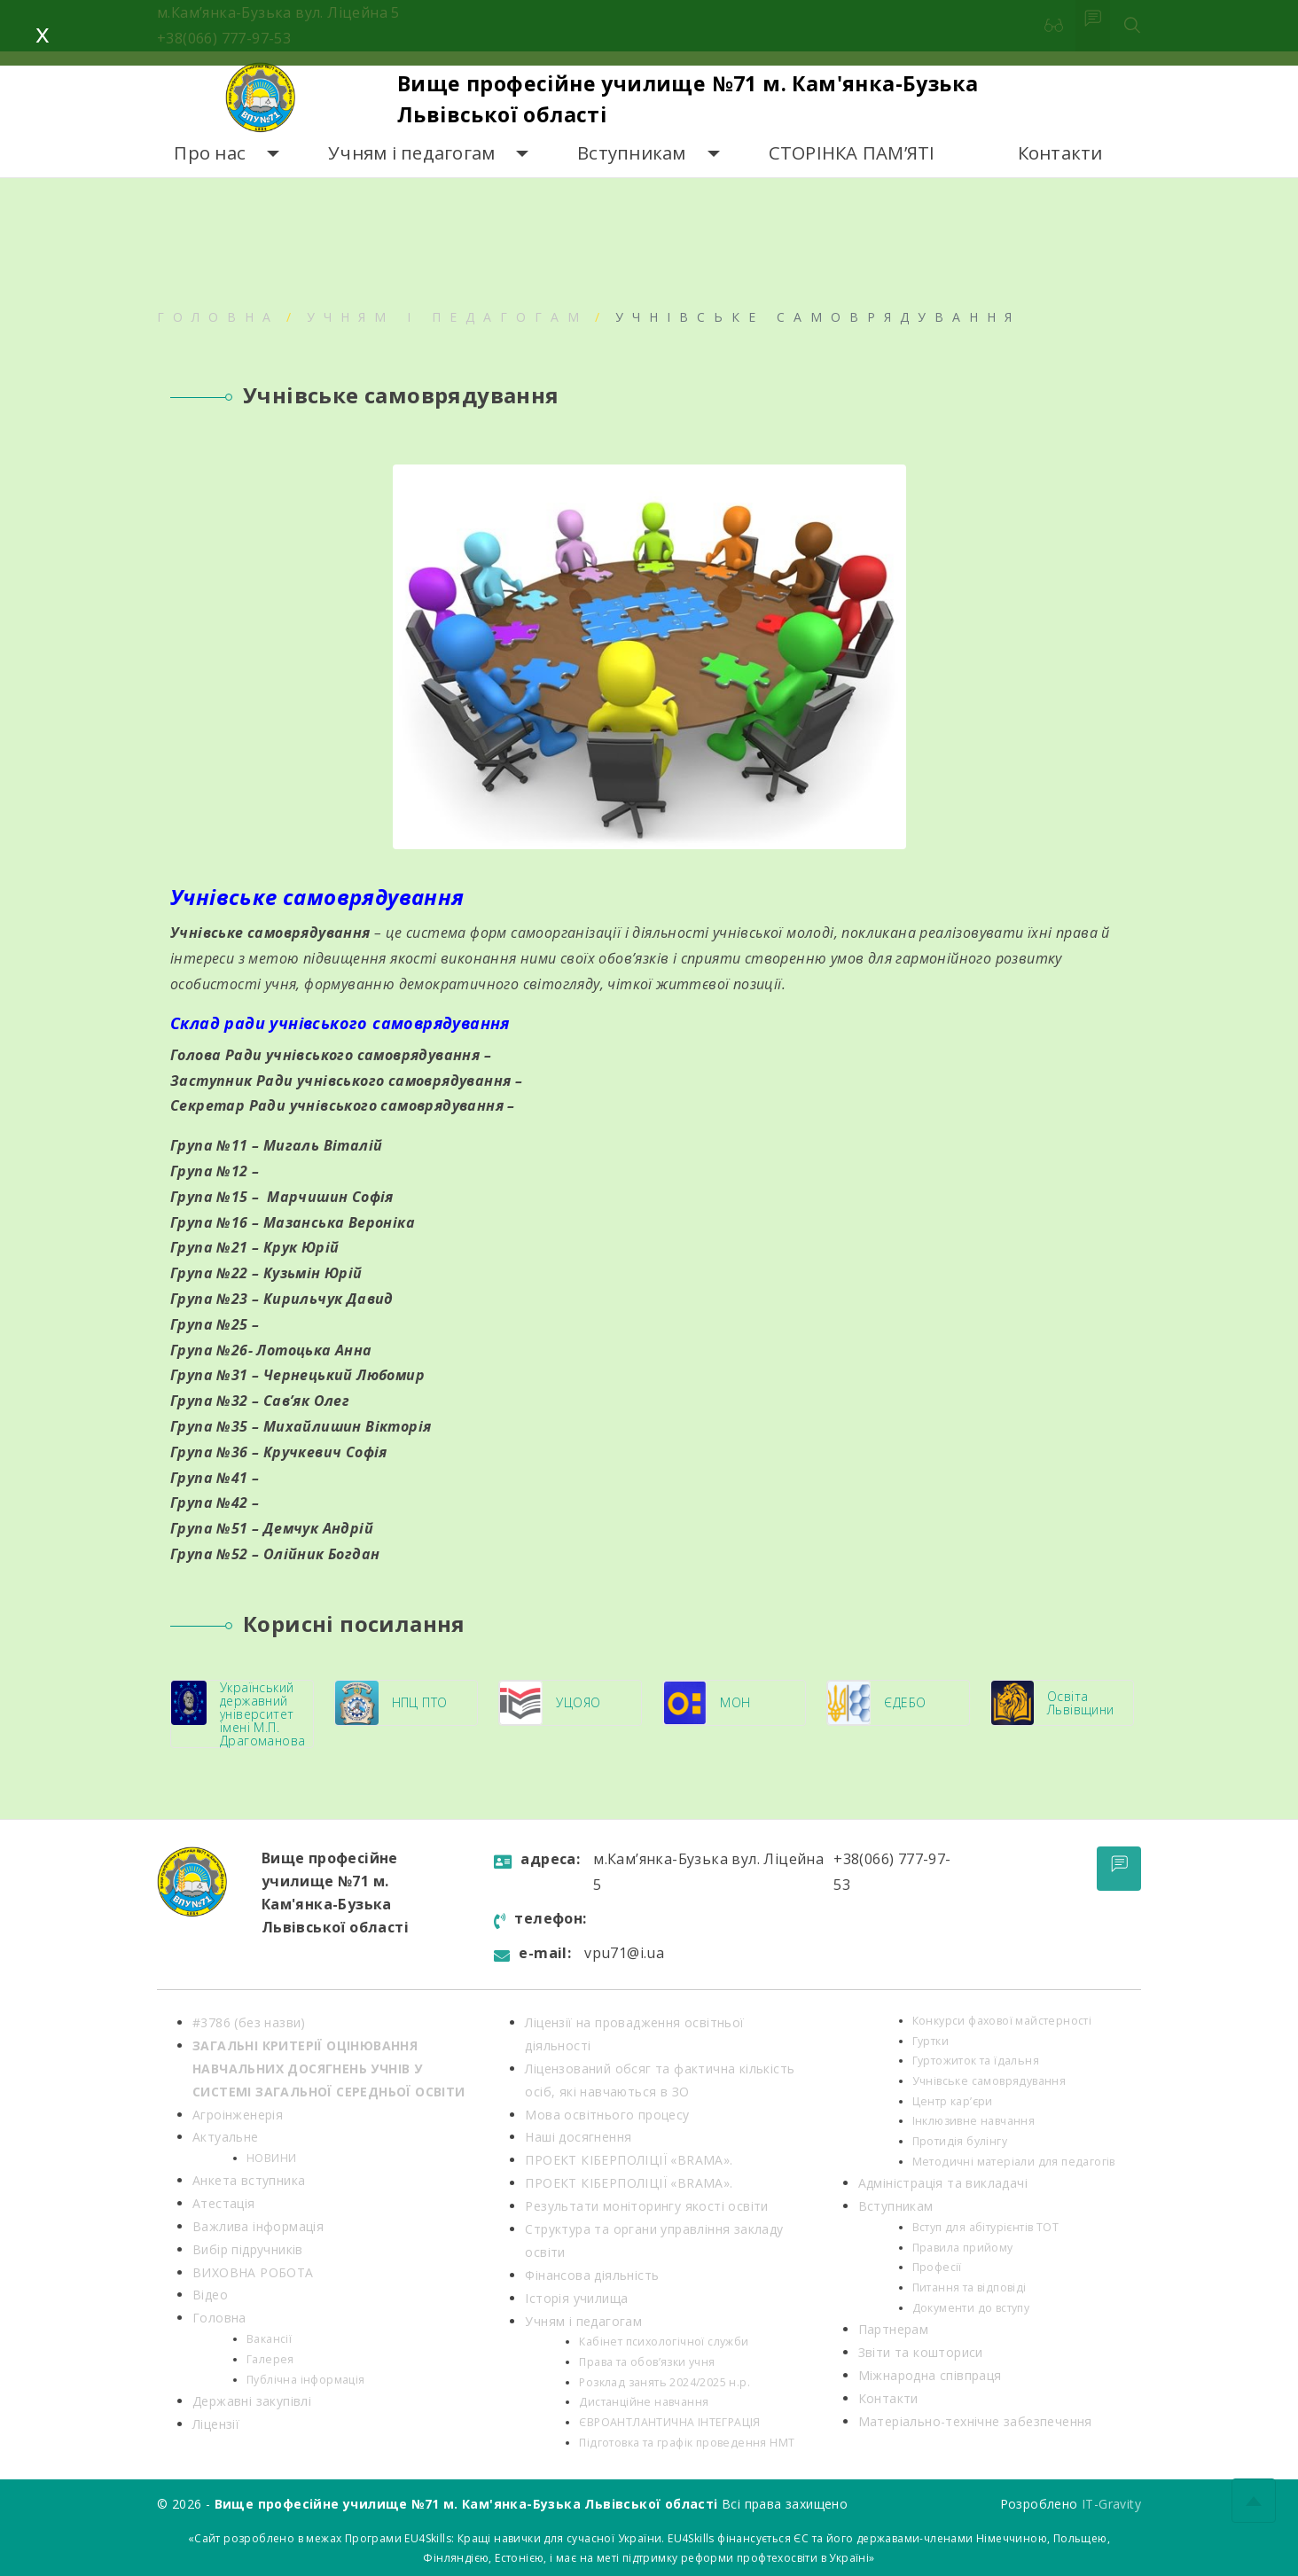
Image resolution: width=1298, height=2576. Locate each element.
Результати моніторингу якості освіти (646, 2205)
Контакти (1060, 153)
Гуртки (930, 2041)
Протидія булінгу (959, 2141)
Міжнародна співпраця (930, 2375)
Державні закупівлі (251, 2401)
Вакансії (269, 2338)
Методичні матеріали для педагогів (1013, 2161)
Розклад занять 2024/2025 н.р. (664, 2382)
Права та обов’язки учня (647, 2361)
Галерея (270, 2359)
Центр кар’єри (952, 2101)
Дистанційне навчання (643, 2401)
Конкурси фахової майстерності (1002, 2020)
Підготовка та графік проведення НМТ (686, 2442)
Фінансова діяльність (592, 2275)
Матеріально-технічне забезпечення (975, 2421)
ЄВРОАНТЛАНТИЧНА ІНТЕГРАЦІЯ (669, 2422)
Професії (937, 2267)
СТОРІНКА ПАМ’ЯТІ (852, 153)
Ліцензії (215, 2424)
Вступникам (631, 153)
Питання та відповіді (969, 2287)
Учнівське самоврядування (989, 2080)
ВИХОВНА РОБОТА (253, 2272)
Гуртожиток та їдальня (975, 2060)
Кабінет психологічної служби (663, 2341)
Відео (210, 2294)
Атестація (223, 2203)
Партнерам (893, 2329)
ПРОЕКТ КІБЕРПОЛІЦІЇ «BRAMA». (628, 2159)
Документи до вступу (971, 2307)
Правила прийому (962, 2247)
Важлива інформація (258, 2226)
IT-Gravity (1111, 2503)
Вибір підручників (247, 2249)
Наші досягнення (578, 2136)
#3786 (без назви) (249, 2022)
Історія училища (576, 2298)
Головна (218, 316)
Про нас (210, 153)
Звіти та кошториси (920, 2352)
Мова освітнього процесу (607, 2114)
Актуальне (225, 2136)
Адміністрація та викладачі (943, 2182)
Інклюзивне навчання (974, 2120)
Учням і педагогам (411, 153)
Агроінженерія (237, 2114)
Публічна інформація (305, 2379)
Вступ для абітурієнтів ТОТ (985, 2227)
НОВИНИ (271, 2158)
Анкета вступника (248, 2180)
